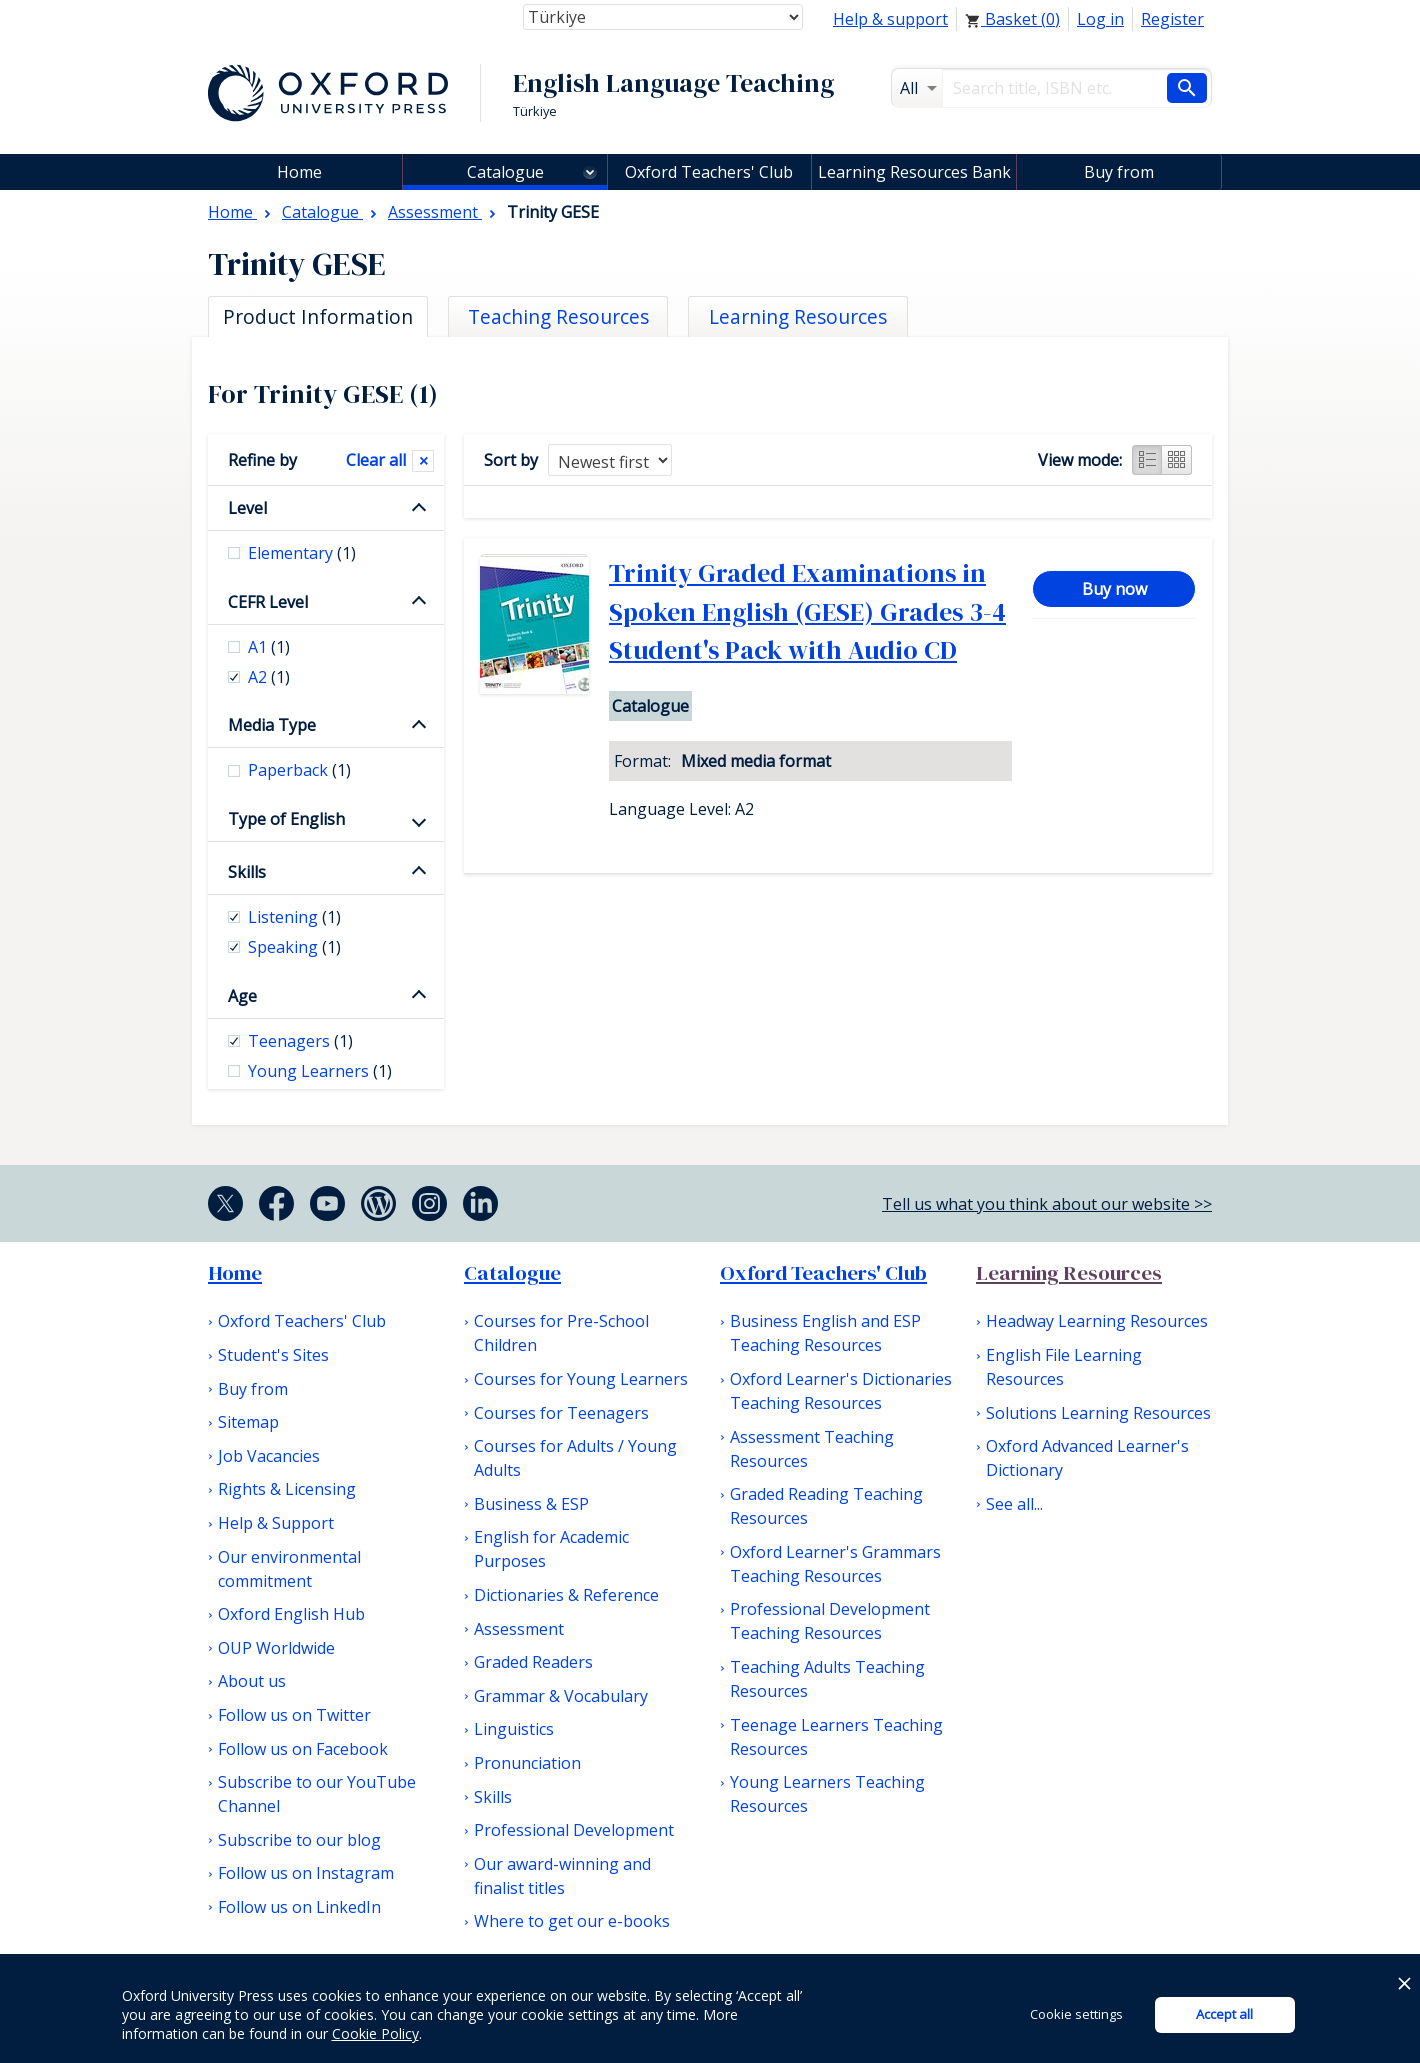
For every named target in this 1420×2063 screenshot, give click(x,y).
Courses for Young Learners (581, 1379)
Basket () (1012, 19)
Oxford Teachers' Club (709, 172)
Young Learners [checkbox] (320, 1071)
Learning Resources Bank (914, 172)
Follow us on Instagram (306, 1873)
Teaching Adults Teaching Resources (827, 1679)
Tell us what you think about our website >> (1047, 1204)
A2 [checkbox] (269, 677)
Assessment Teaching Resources (812, 1449)
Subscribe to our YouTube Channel (317, 1794)
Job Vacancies (269, 1456)
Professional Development (574, 1830)
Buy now (1114, 589)
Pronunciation (527, 1763)
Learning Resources (1069, 1273)
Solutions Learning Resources (1098, 1413)
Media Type (272, 725)
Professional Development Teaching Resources (830, 1621)
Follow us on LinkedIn (299, 1907)
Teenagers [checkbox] (300, 1041)
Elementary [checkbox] (302, 553)
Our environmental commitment (289, 1569)
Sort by (511, 460)
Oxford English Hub (291, 1614)
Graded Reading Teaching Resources (826, 1506)
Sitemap (248, 1422)
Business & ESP (531, 1504)
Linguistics (514, 1729)
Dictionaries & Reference (566, 1595)
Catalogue (505, 172)
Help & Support (276, 1523)
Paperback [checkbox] (299, 770)
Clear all (376, 460)
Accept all (1224, 2014)
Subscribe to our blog (299, 1840)
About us (252, 1681)
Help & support (890, 19)
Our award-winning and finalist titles (562, 1876)
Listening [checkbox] (294, 917)
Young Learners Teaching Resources (827, 1794)
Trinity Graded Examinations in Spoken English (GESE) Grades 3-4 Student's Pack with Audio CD (807, 611)
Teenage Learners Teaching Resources (836, 1737)
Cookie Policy (375, 2033)
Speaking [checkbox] (294, 947)
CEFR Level (268, 602)
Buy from (1119, 172)
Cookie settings (1076, 2014)
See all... (1014, 1504)
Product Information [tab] (318, 316)
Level (247, 508)
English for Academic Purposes (551, 1549)
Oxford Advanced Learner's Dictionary (1087, 1458)
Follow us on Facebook (303, 1749)
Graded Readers (533, 1662)
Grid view (1177, 460)
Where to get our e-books (572, 1921)
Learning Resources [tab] (798, 316)
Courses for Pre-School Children (561, 1333)
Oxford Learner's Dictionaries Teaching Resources (841, 1391)
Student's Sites (273, 1355)
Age (242, 996)
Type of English (286, 819)
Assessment (519, 1629)
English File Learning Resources (1064, 1367)
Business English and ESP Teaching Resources (825, 1333)
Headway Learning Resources (1097, 1321)
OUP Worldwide (276, 1648)
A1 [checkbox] (269, 647)
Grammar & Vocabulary (561, 1696)
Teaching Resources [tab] (558, 316)
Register (1172, 19)
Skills (247, 872)
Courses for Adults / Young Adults (575, 1458)
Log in (1100, 19)
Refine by (262, 460)
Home (235, 1273)
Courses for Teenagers (561, 1413)
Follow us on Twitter (294, 1715)
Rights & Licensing (287, 1489)
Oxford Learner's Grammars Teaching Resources (835, 1564)
